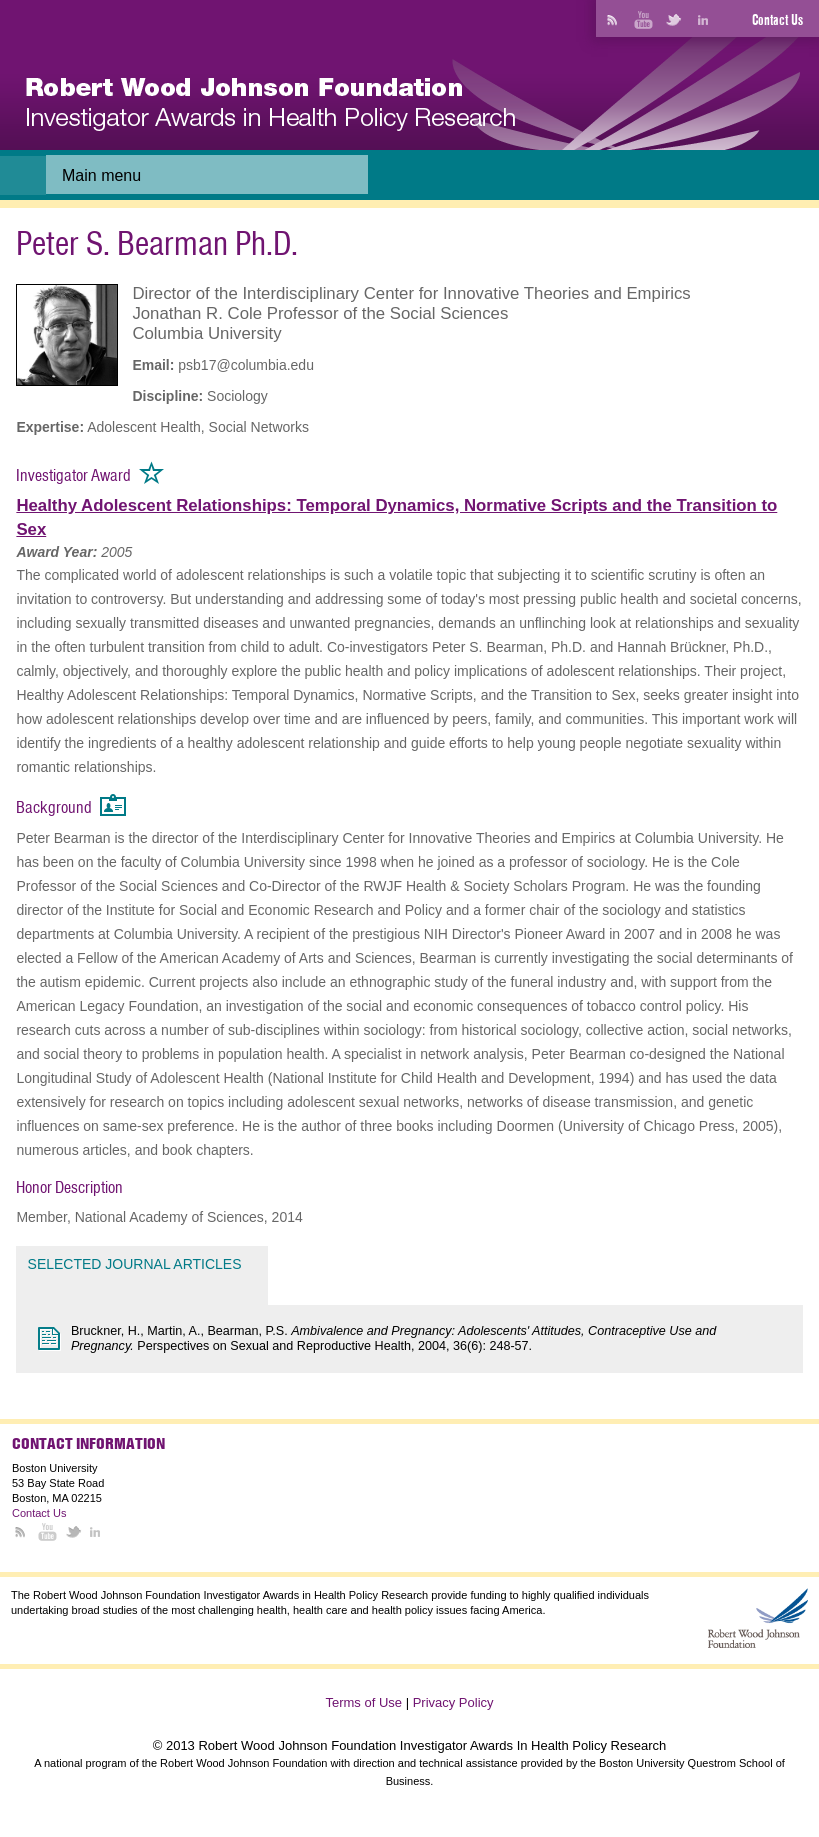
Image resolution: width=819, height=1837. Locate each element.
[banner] (270, 104)
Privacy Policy (453, 1702)
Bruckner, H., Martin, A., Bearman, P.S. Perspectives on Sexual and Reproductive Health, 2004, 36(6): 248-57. (393, 1338)
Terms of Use (363, 1702)
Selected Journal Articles (135, 1264)
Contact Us (777, 20)
